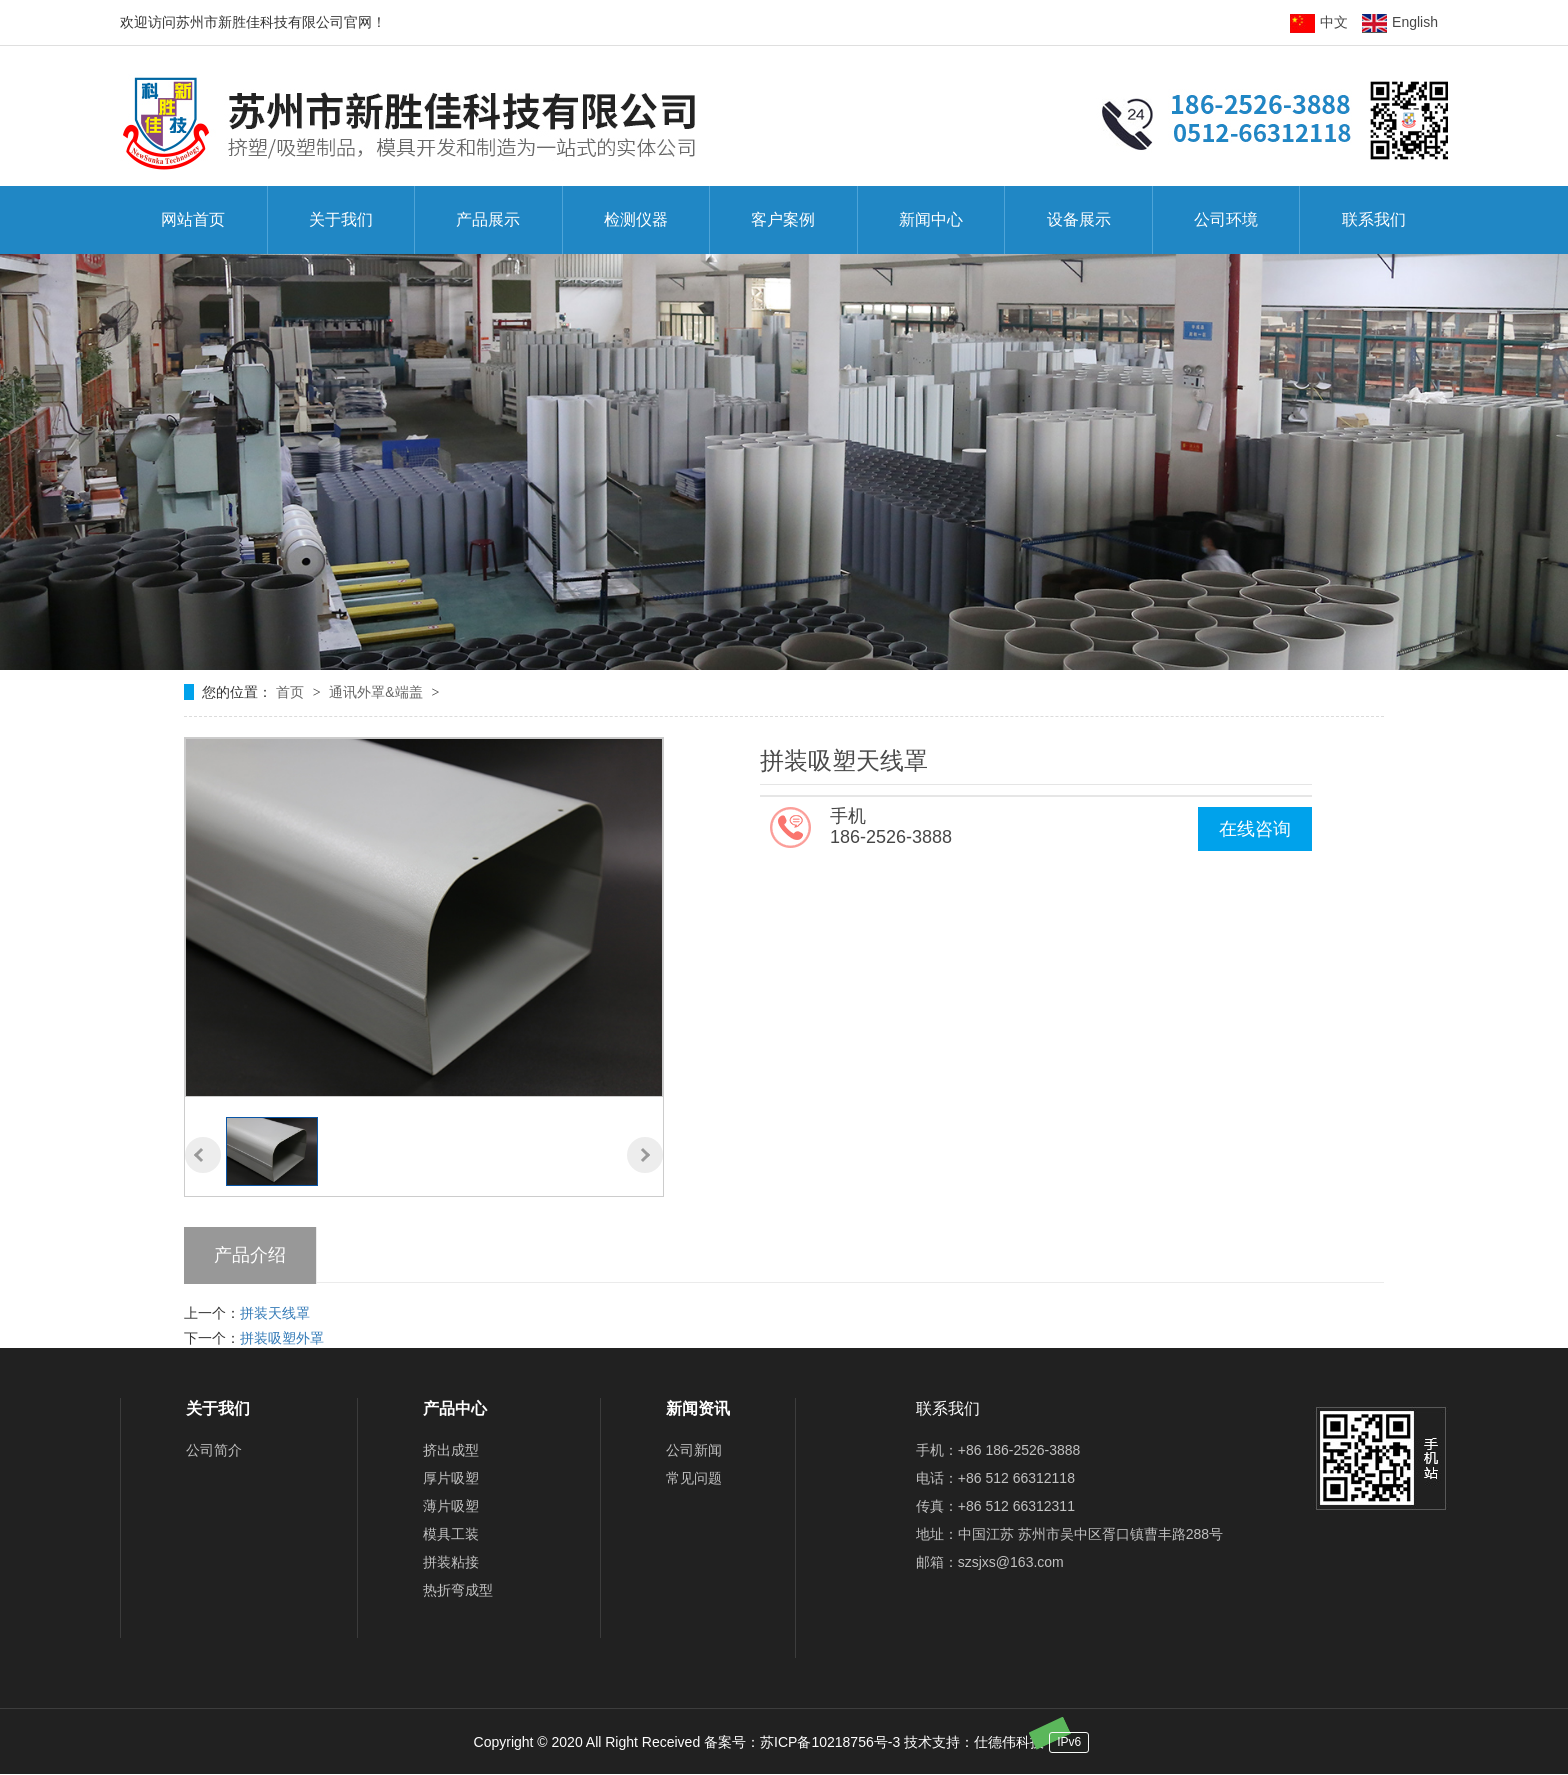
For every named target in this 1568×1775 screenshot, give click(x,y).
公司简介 (214, 1450)
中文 (1319, 22)
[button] (203, 1155)
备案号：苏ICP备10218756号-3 (802, 1742)
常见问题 (694, 1478)
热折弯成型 (458, 1590)
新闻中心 (931, 219)
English (1400, 22)
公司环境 (1226, 219)
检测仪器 (636, 219)
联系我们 (1374, 219)
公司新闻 (694, 1450)
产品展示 (488, 219)
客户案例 (783, 219)
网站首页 (193, 219)
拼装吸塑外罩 (282, 1338)
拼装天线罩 (275, 1313)
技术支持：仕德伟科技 (974, 1742)
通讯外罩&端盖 (377, 692)
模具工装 (451, 1534)
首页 (292, 692)
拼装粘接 (451, 1562)
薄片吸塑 (451, 1506)
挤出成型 (451, 1450)
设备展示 (1079, 219)
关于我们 (341, 219)
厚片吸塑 (451, 1478)
